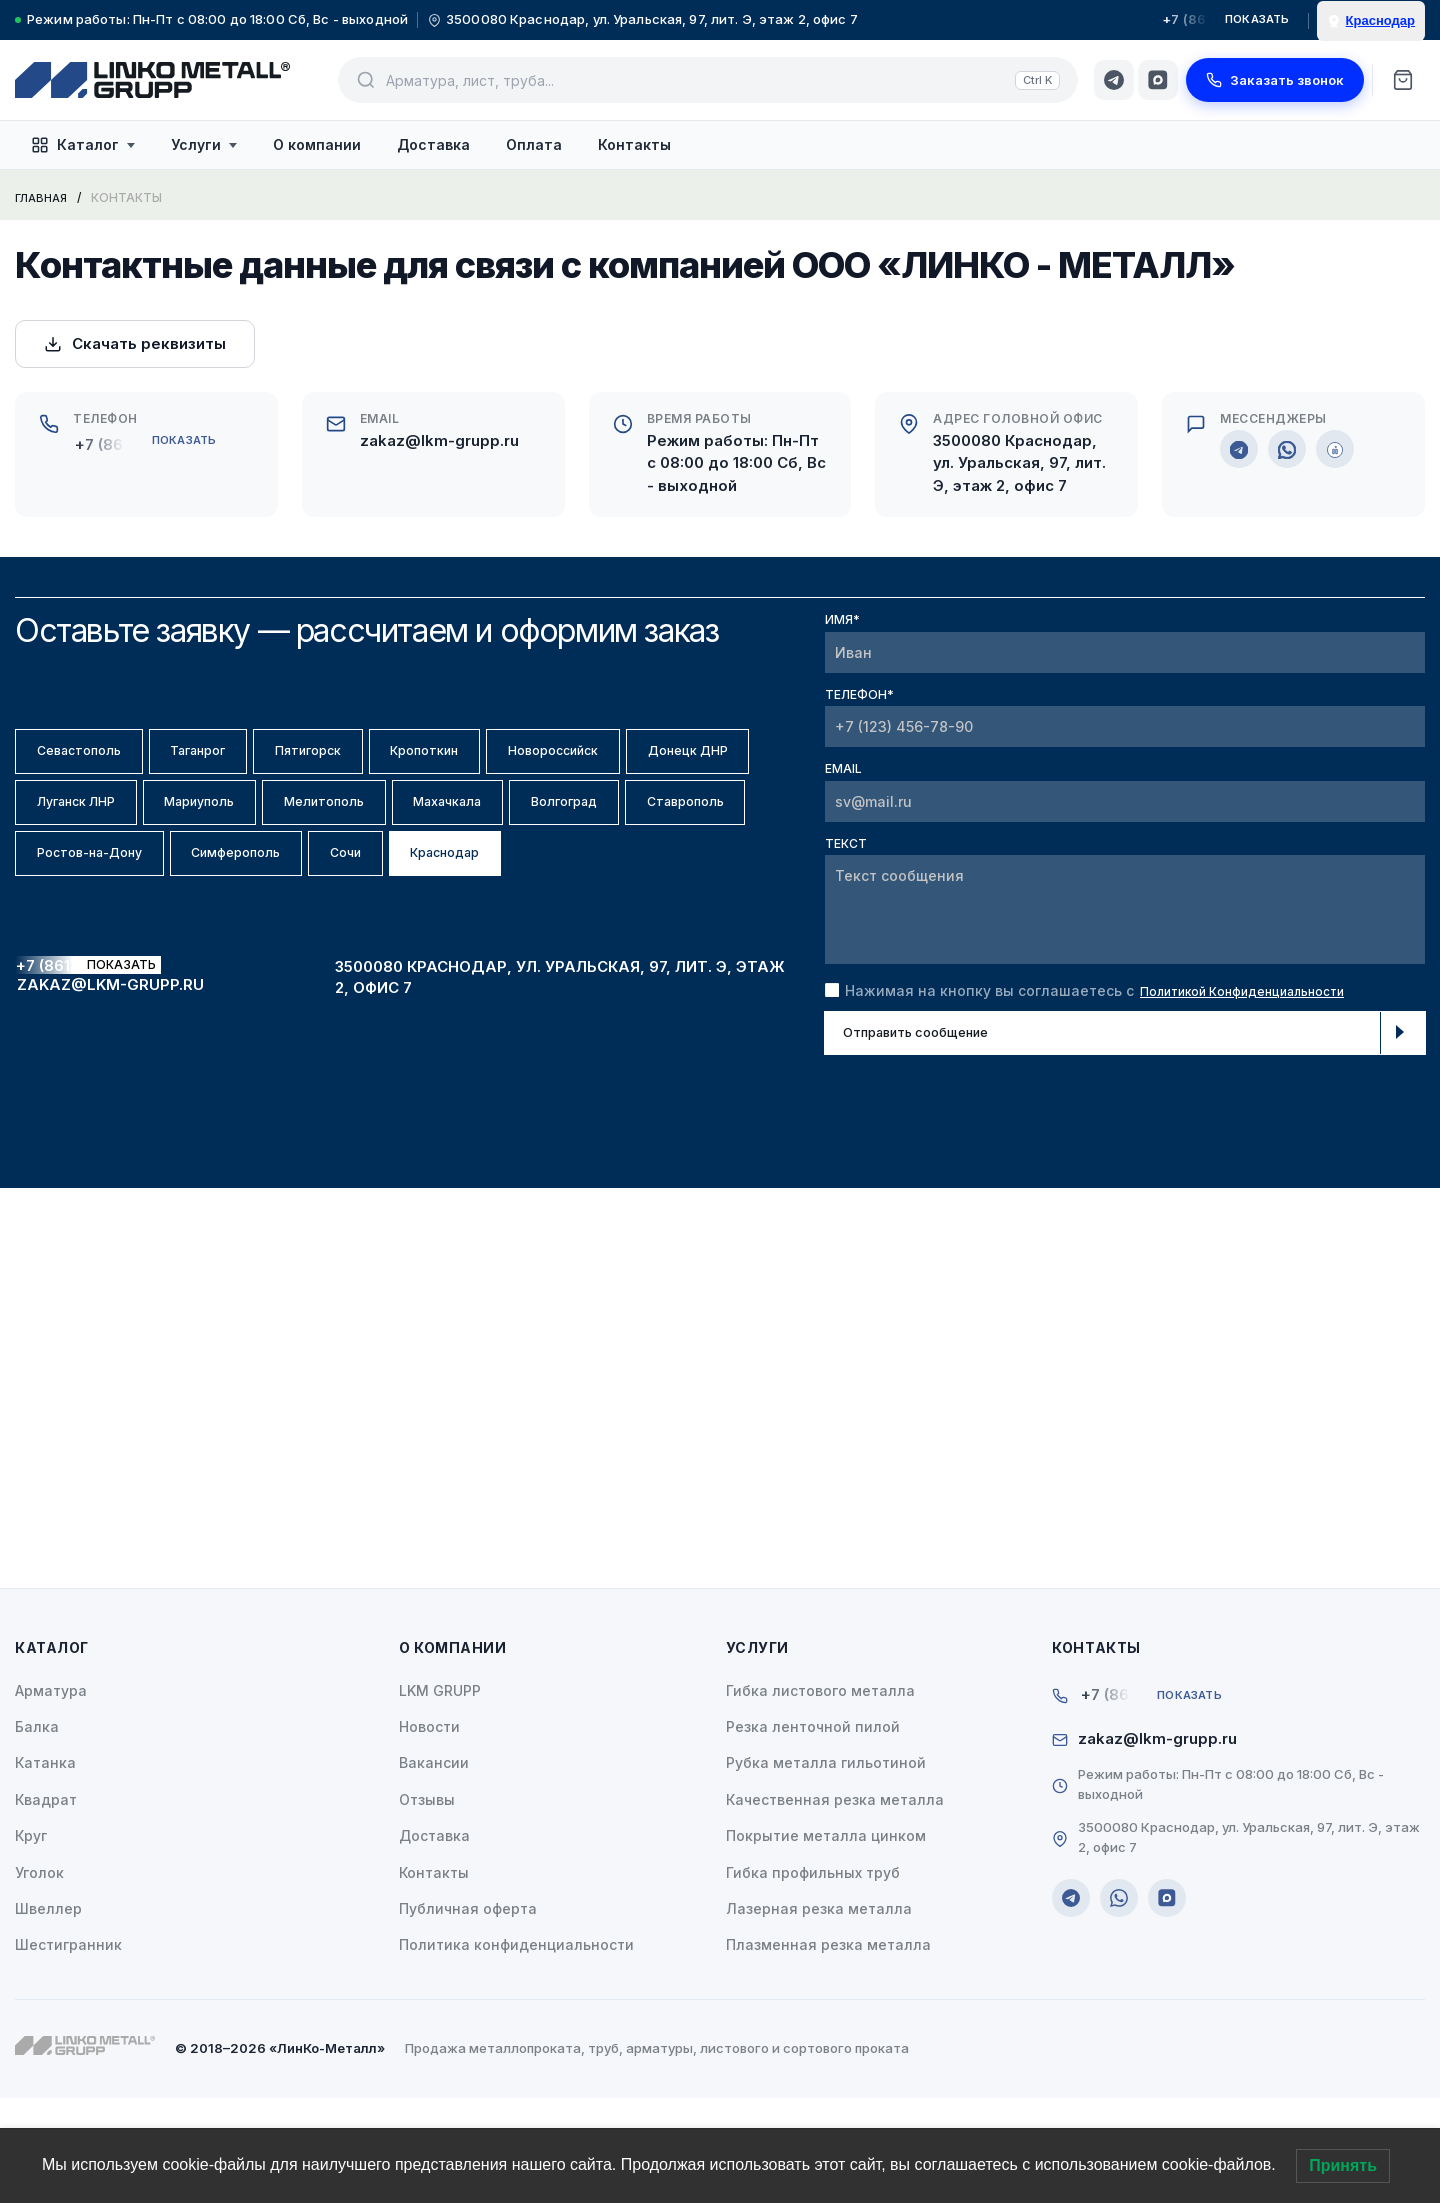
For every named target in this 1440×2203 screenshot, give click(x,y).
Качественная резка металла (835, 1904)
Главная (43, 197)
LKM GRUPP (440, 1795)
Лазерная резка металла (819, 2014)
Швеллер (48, 2014)
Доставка (433, 144)
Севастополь (94, 757)
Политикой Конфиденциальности (1262, 990)
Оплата (534, 144)
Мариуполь (407, 821)
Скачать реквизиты (135, 343)
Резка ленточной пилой (813, 1832)
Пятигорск (382, 757)
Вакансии (434, 1868)
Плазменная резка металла (828, 2050)
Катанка (45, 1868)
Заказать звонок (1275, 80)
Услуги (204, 144)
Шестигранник (68, 2050)
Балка (37, 1832)
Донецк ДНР (91, 821)
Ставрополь (383, 886)
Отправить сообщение (1127, 1035)
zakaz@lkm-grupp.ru (439, 440)
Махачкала (86, 886)
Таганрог (243, 757)
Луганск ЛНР (251, 821)
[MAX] (1158, 80)
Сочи (234, 951)
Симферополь (97, 951)
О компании (317, 144)
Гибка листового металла (820, 1795)
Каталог (83, 145)
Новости (429, 1832)
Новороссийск (687, 757)
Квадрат (46, 1904)
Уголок (39, 1977)
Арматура (51, 1795)
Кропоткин (527, 757)
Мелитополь (563, 821)
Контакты (634, 144)
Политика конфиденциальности (516, 2050)
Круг (31, 1941)
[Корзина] (1403, 80)
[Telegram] (1114, 80)
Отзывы (427, 1904)
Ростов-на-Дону (555, 886)
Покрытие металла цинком (826, 1941)
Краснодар (360, 951)
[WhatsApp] (1287, 449)
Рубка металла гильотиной (826, 1868)
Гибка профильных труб (813, 1977)
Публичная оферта (468, 2014)
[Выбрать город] (1371, 21)
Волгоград (233, 886)
